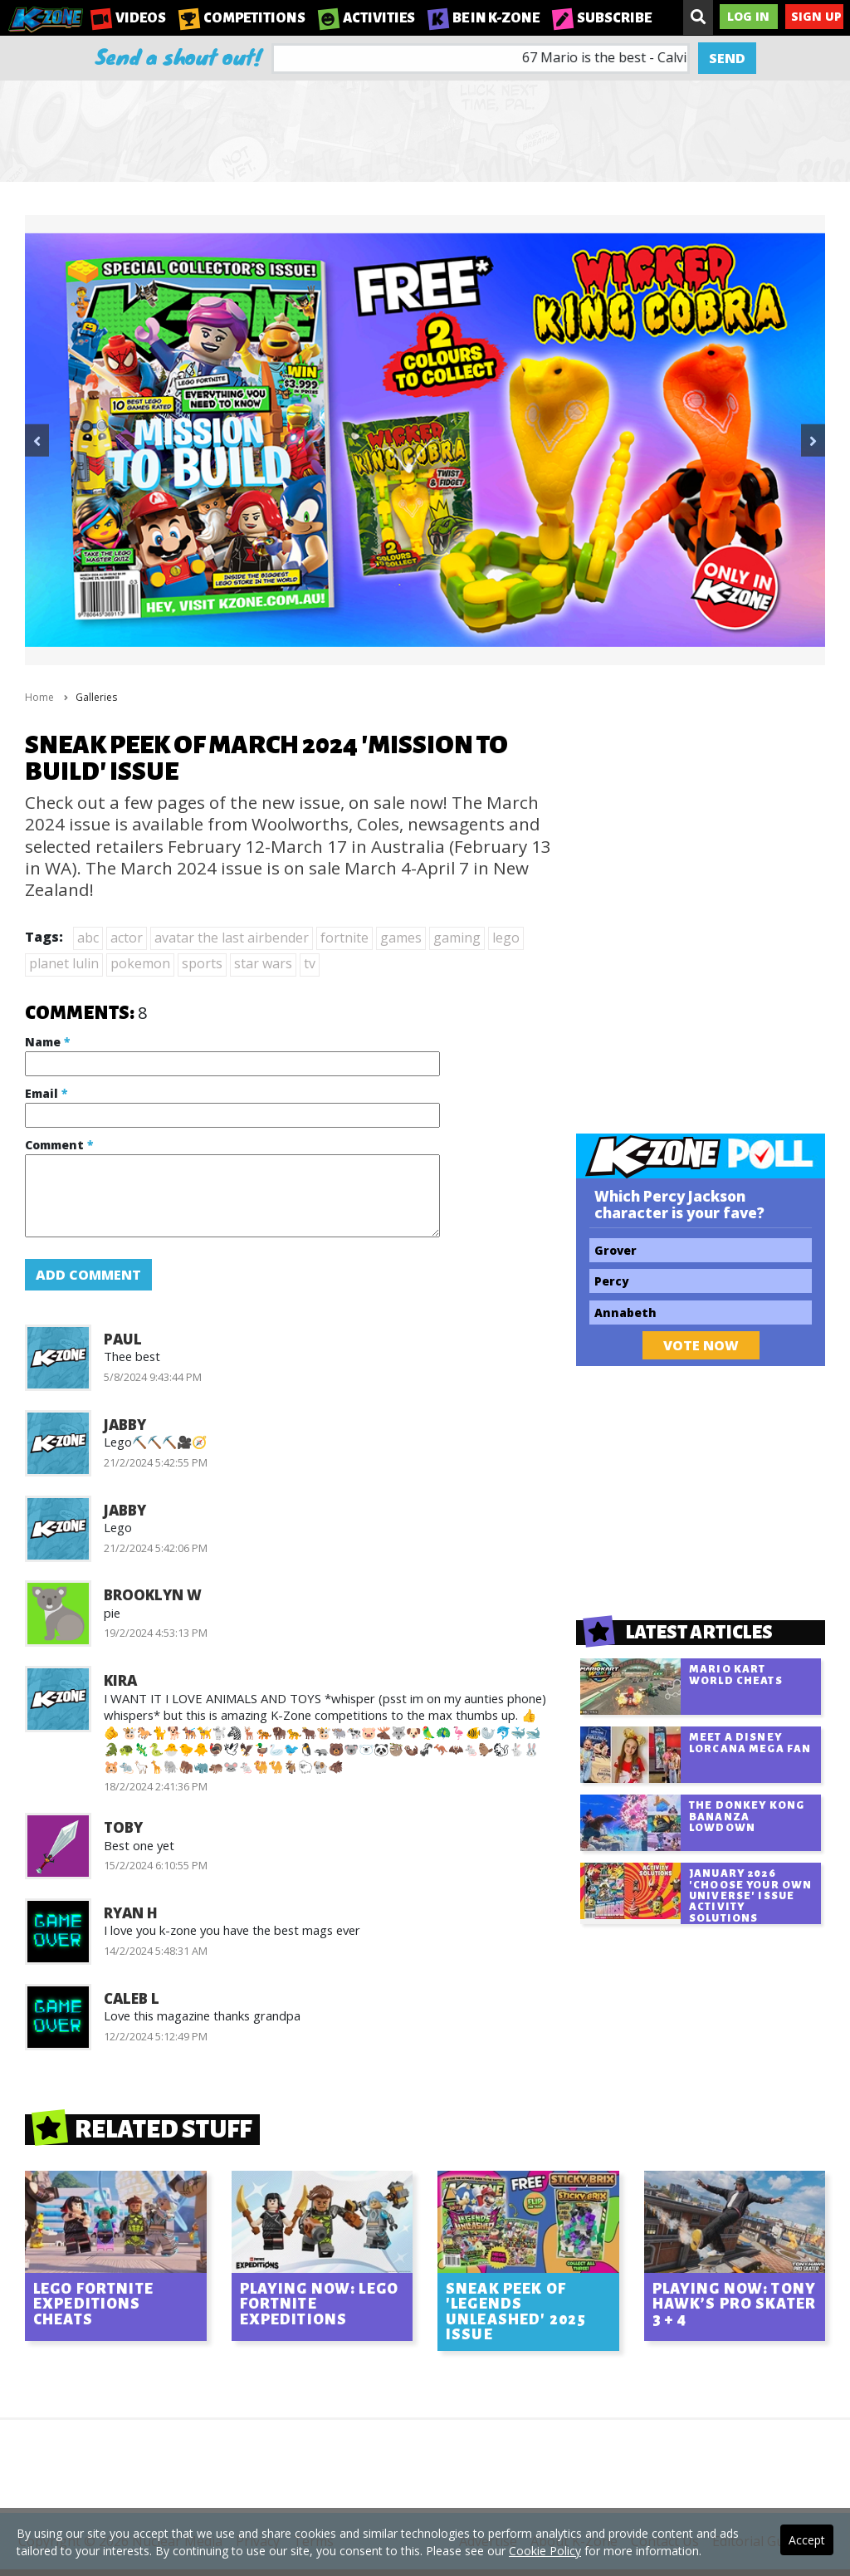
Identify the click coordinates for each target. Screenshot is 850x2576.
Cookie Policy (545, 2551)
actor (126, 937)
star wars (263, 963)
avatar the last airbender (231, 937)
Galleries (96, 697)
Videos (128, 18)
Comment (59, 1145)
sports (202, 963)
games (401, 937)
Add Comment (88, 1275)
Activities (366, 18)
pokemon (140, 963)
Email (46, 1093)
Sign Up (816, 16)
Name (47, 1042)
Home (39, 697)
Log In (748, 16)
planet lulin (64, 963)
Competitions (241, 18)
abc (88, 937)
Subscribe (602, 18)
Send (727, 58)
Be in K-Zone (483, 18)
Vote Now (701, 1345)
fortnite (344, 937)
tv (309, 963)
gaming (457, 937)
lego (506, 937)
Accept (807, 2540)
